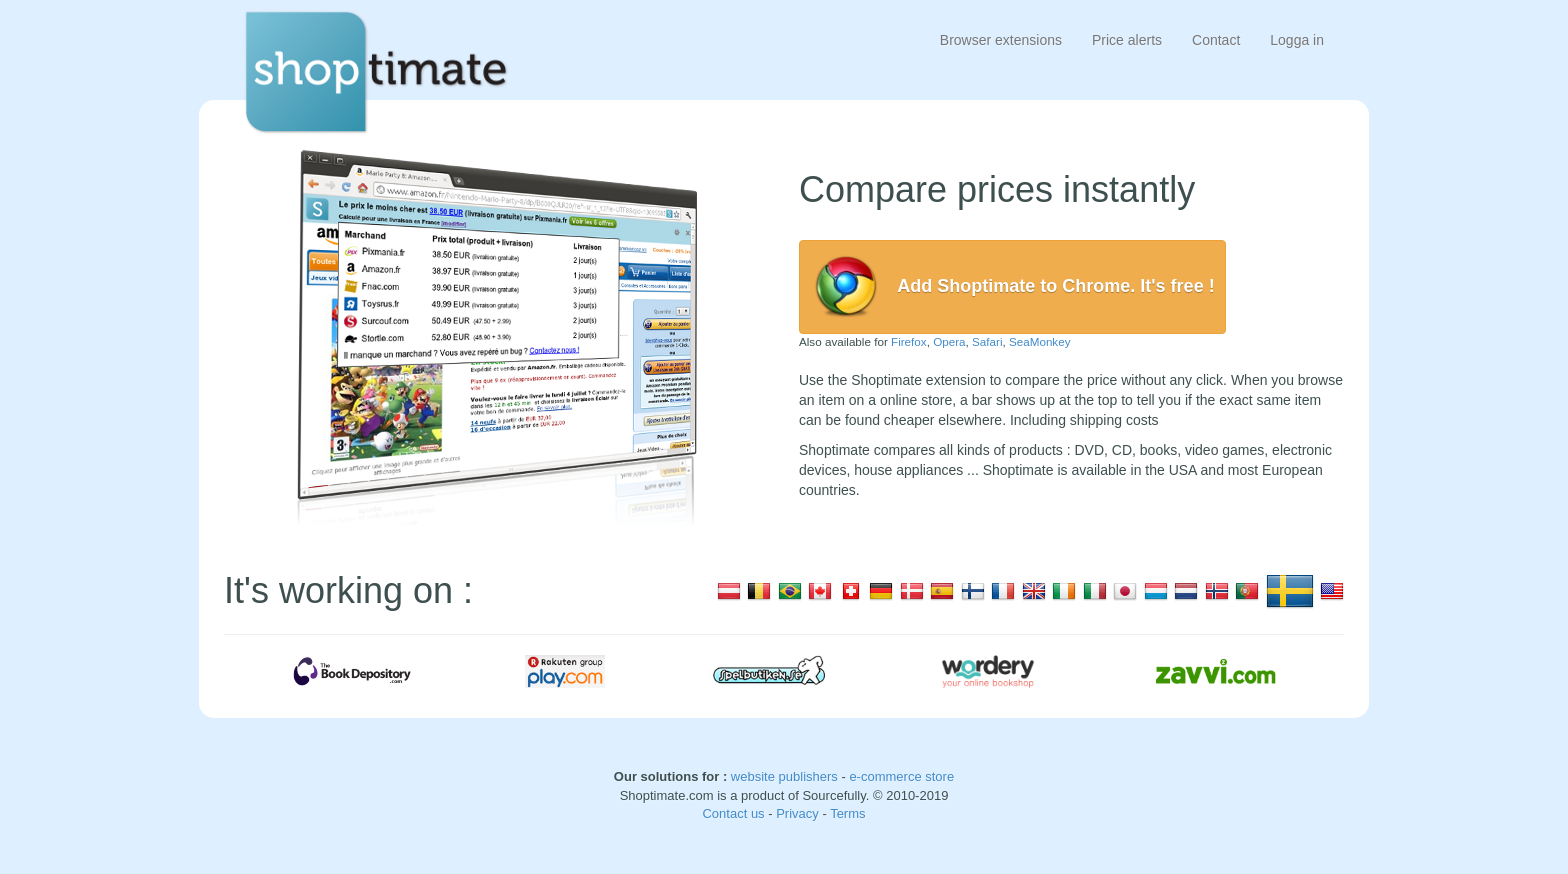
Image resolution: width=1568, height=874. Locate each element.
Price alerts (1127, 40)
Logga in (1297, 40)
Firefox (909, 341)
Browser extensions (1001, 40)
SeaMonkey (1040, 341)
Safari (987, 341)
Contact (1216, 40)
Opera (949, 341)
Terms (847, 813)
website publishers (784, 776)
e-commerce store (901, 776)
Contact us (735, 813)
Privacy (799, 813)
